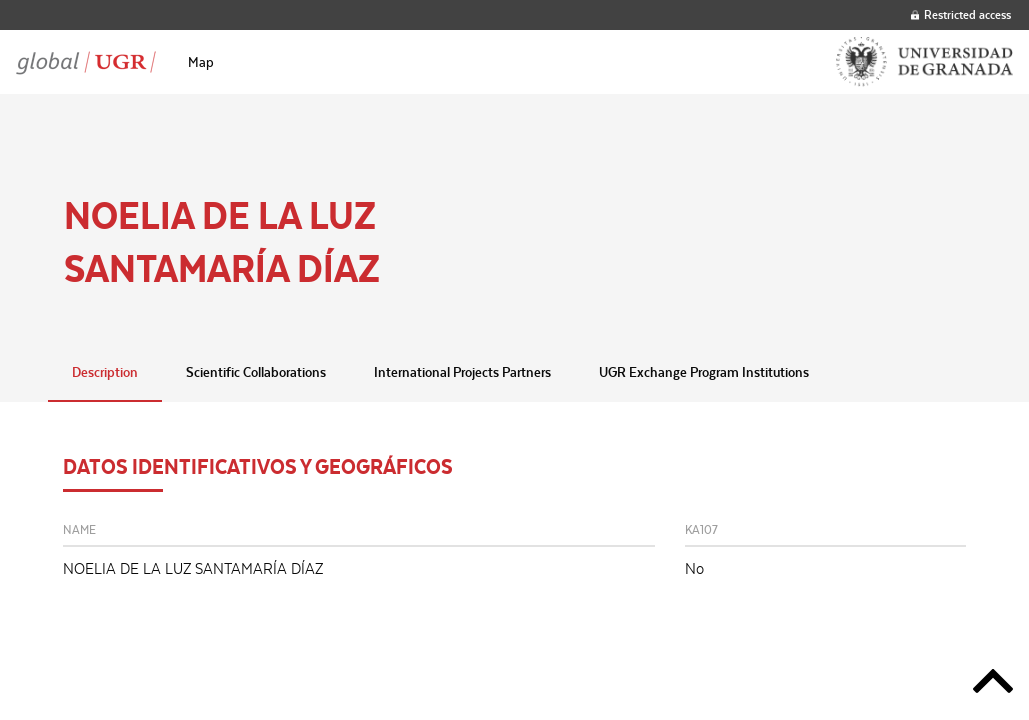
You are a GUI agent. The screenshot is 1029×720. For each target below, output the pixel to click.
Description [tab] (105, 372)
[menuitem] (201, 62)
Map (201, 62)
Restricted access (961, 14)
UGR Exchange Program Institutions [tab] (704, 372)
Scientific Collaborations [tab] (256, 372)
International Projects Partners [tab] (462, 372)
